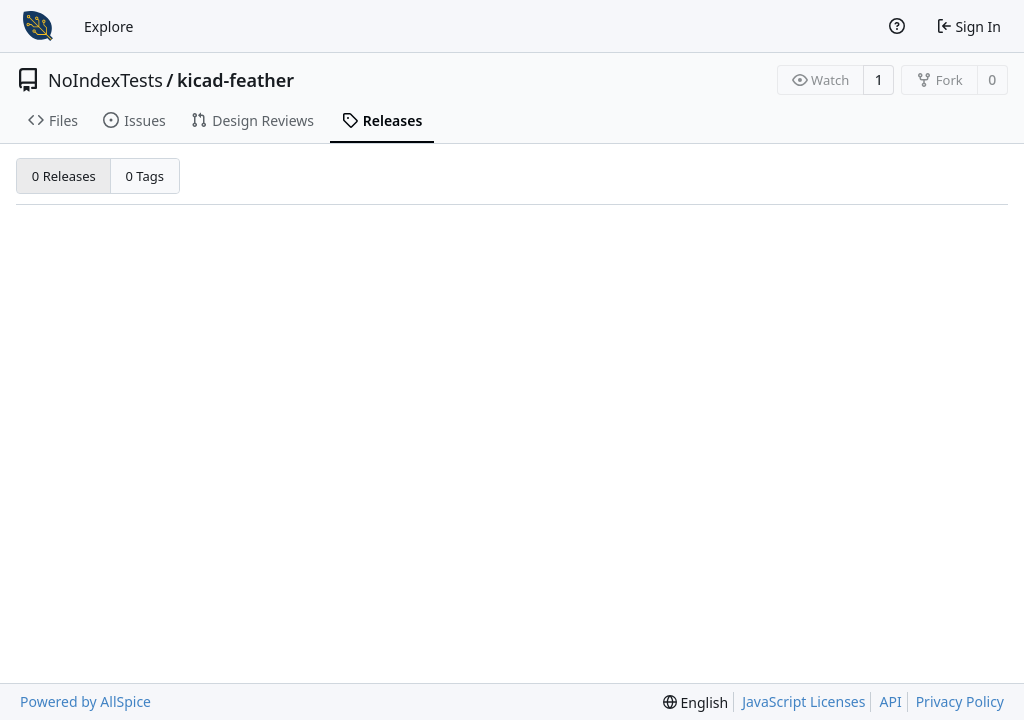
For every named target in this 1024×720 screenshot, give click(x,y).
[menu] (695, 702)
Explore (108, 26)
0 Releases (64, 176)
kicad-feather (235, 80)
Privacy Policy (960, 701)
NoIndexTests (105, 80)
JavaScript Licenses (803, 701)
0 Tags (145, 176)
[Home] (38, 26)
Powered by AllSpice (85, 701)
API (890, 701)
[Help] (897, 26)
